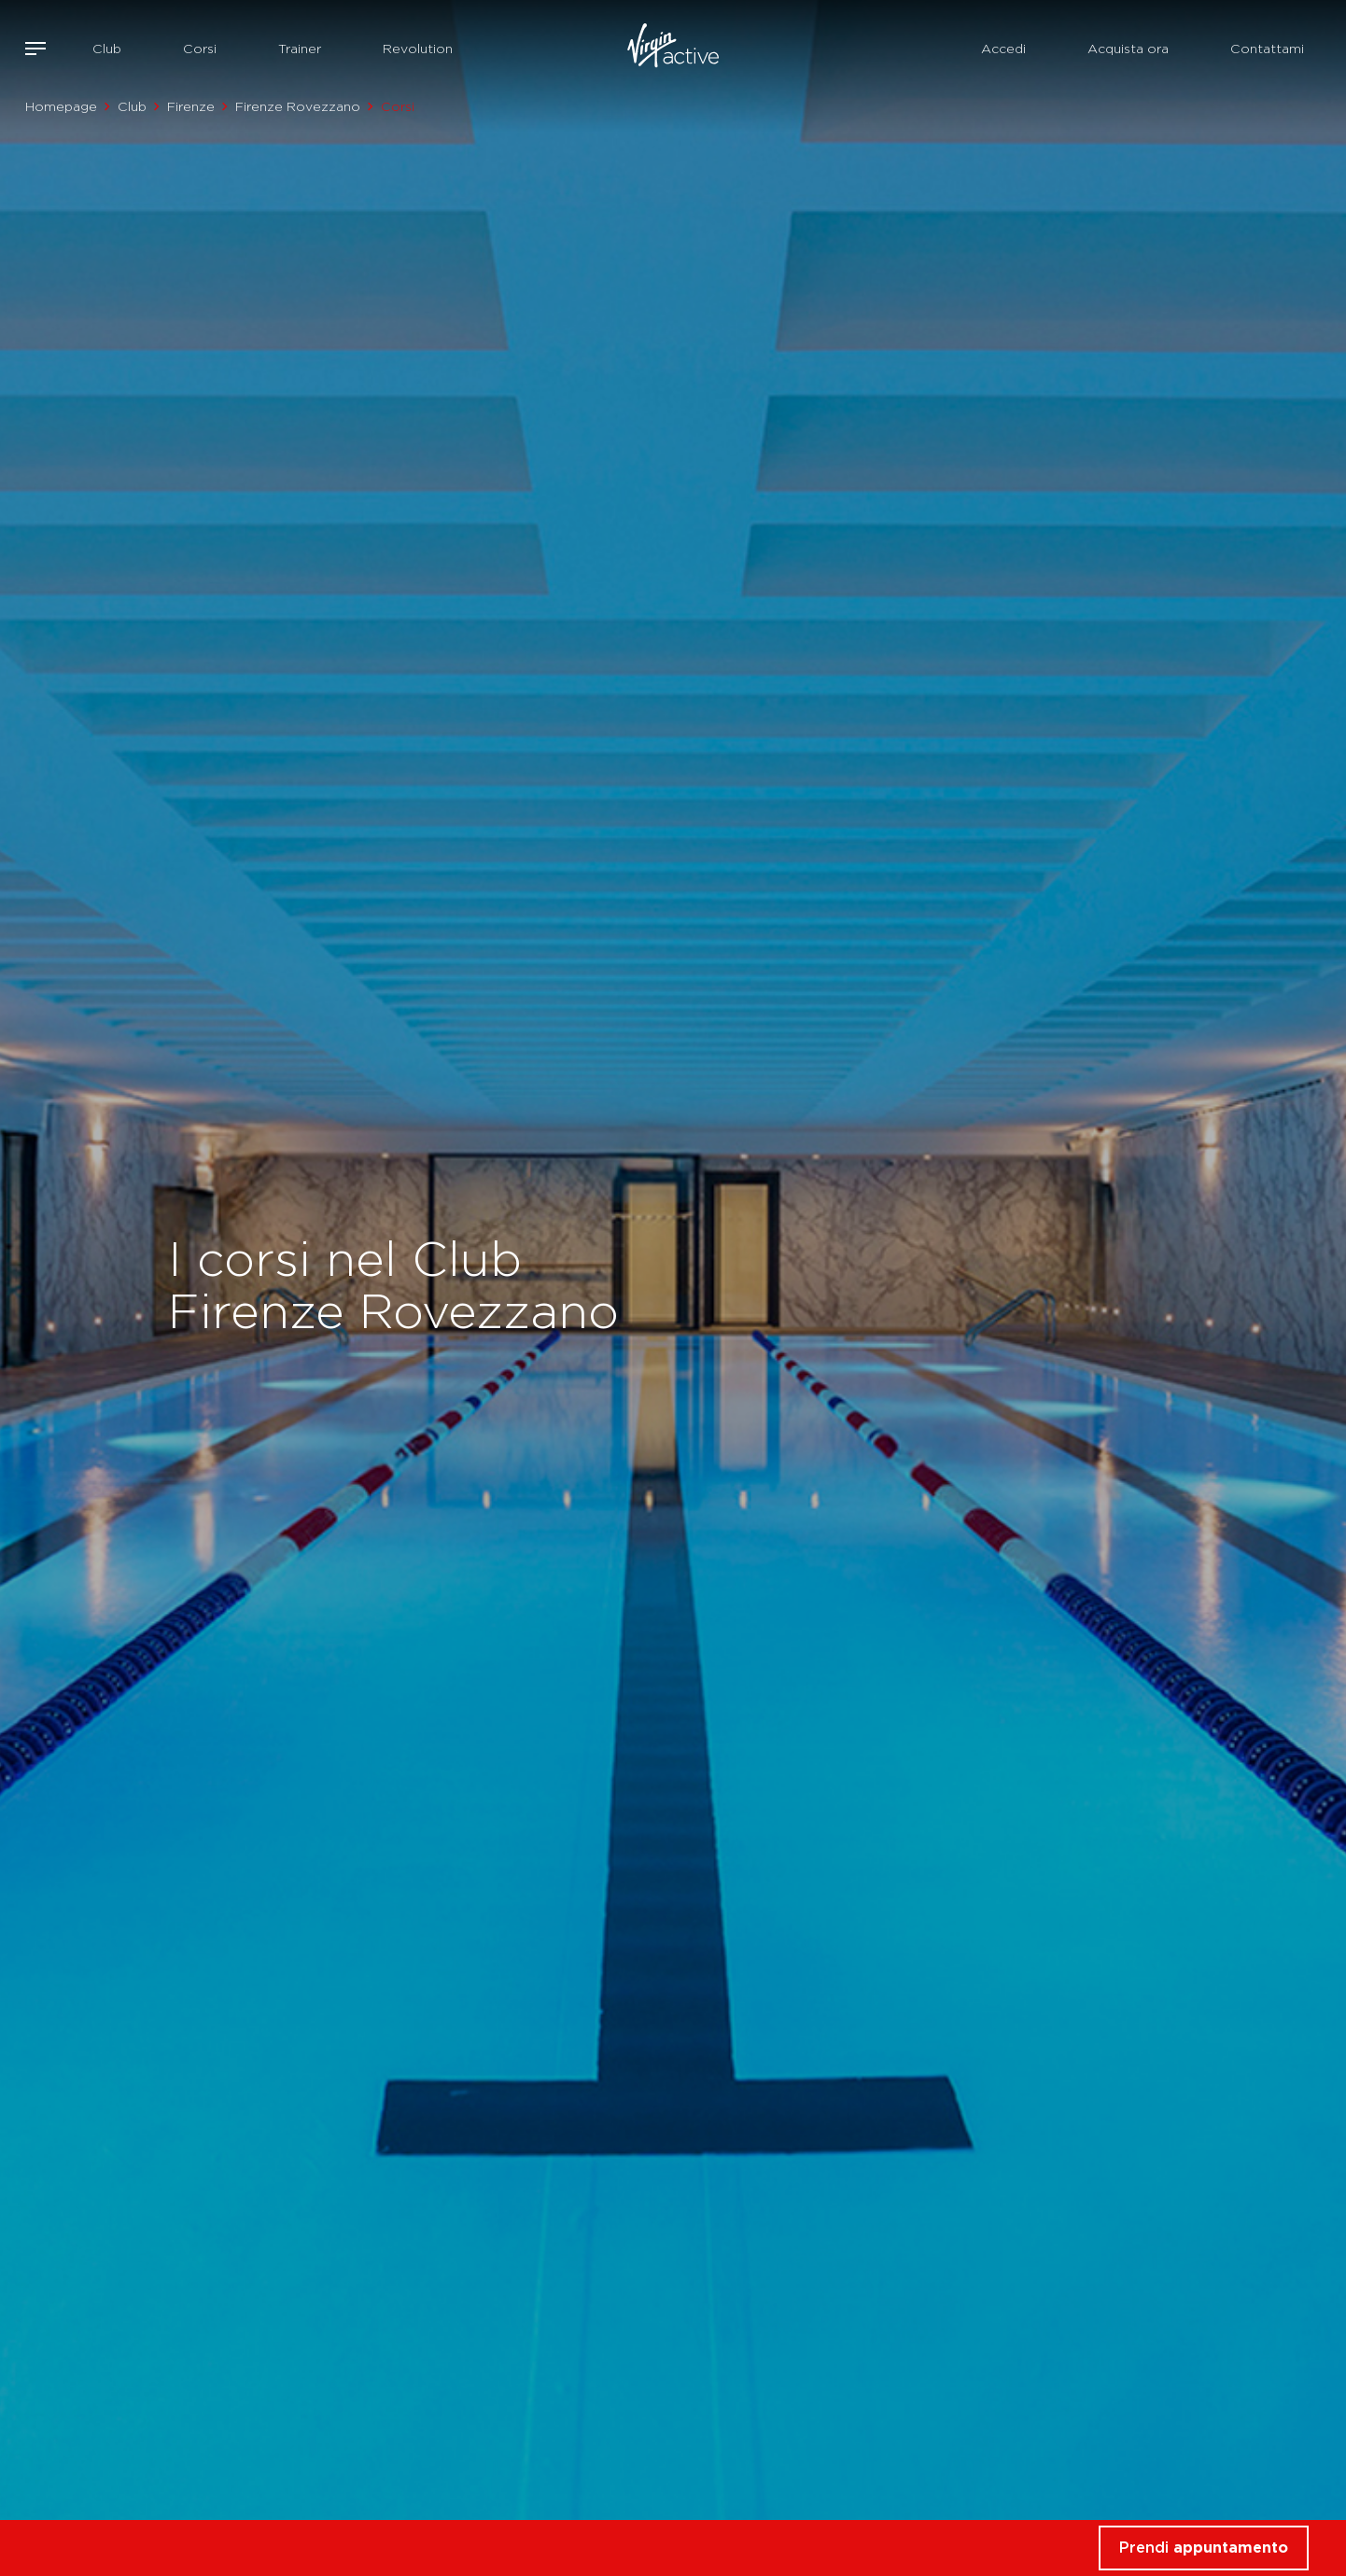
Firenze (191, 106)
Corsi (200, 48)
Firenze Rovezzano (297, 106)
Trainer (299, 48)
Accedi (1003, 48)
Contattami (1267, 48)
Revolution (418, 48)
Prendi (1203, 2547)
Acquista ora (1128, 48)
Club (106, 48)
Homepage (61, 106)
